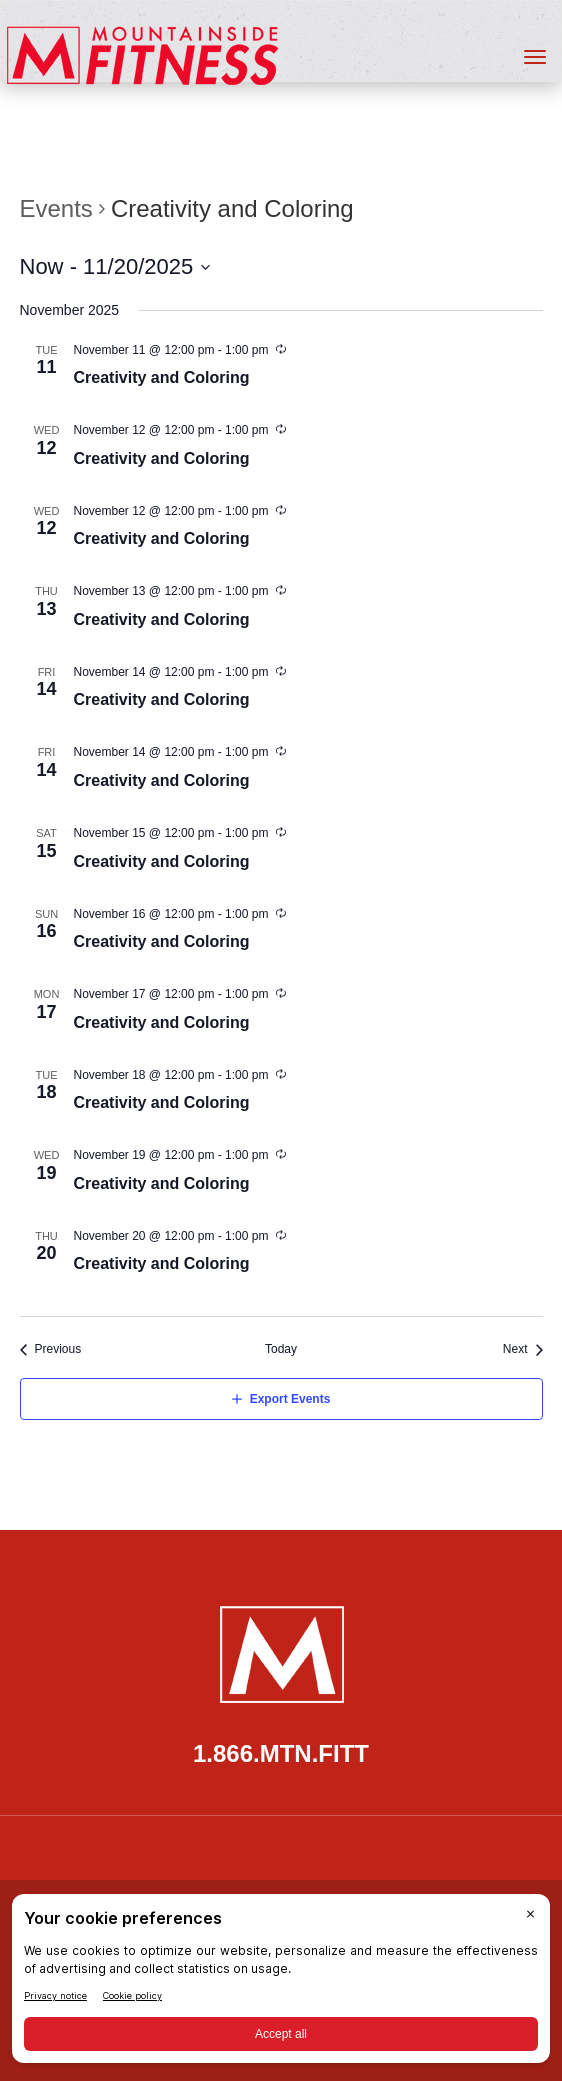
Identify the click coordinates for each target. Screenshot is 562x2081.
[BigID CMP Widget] (281, 1983)
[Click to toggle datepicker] (116, 266)
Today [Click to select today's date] (281, 1349)
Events (56, 208)
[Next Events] (523, 1349)
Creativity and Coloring (162, 377)
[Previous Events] (51, 1349)
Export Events (290, 1399)
